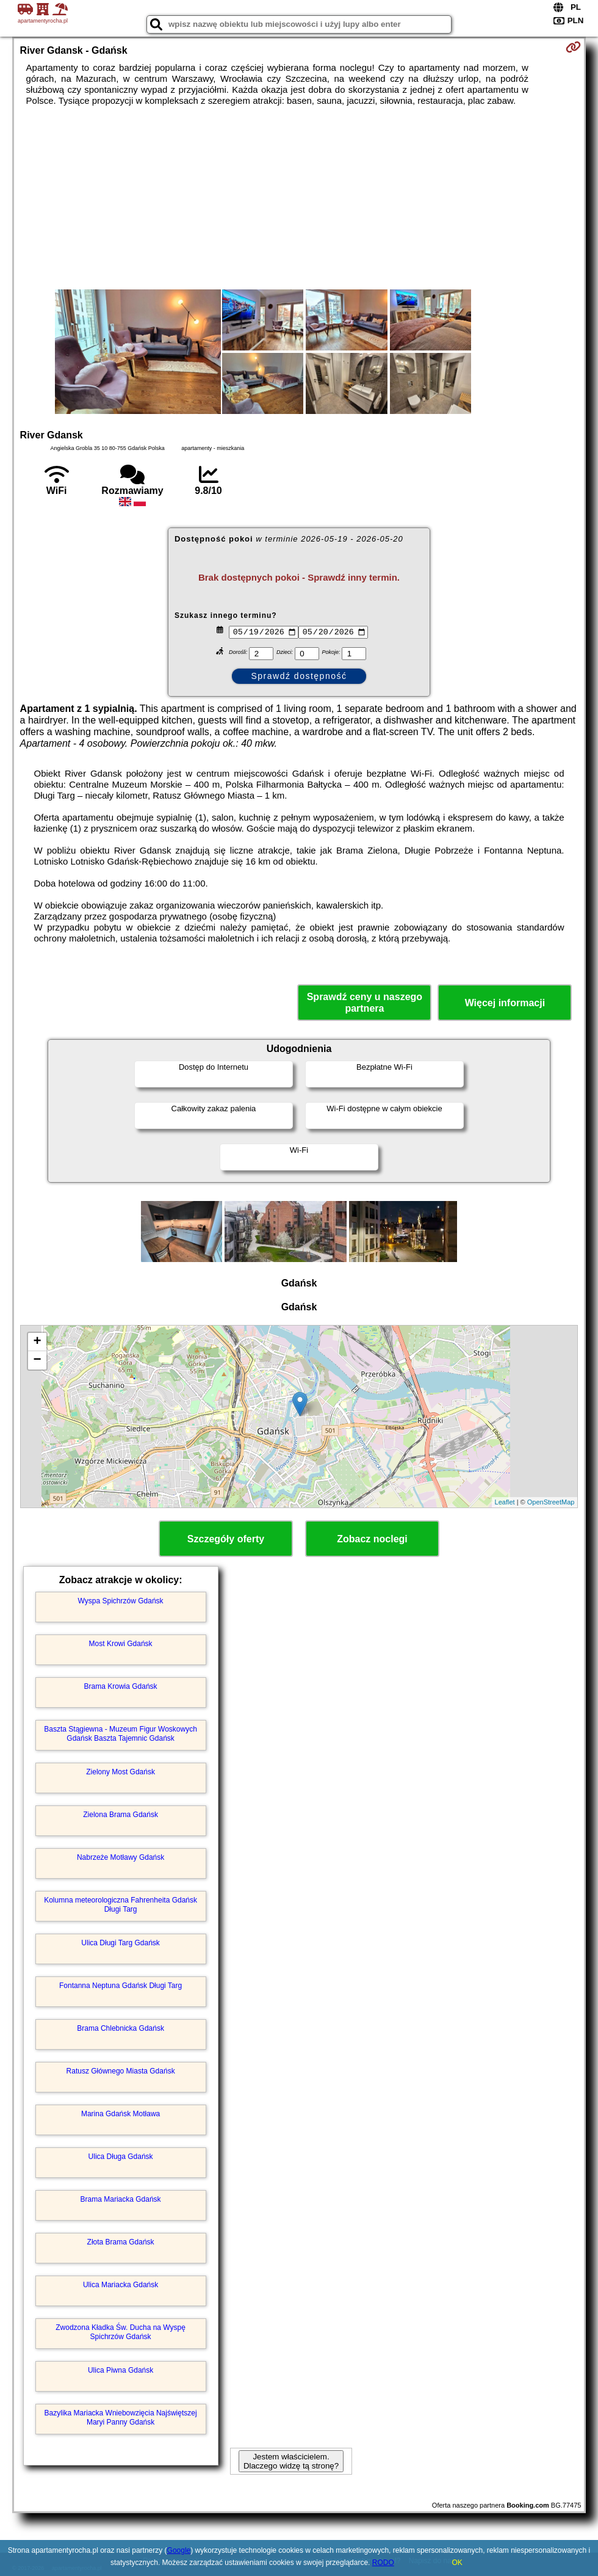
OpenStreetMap (551, 1502)
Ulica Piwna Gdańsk (120, 2370)
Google (179, 2550)
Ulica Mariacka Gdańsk (120, 2284)
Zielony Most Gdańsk (120, 1772)
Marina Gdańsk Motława (120, 2114)
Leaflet (505, 1502)
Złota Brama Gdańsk (120, 2242)
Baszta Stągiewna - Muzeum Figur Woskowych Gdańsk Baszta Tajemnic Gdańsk (120, 1733)
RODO (383, 2562)
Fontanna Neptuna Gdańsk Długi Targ (120, 1985)
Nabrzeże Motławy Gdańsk (120, 1857)
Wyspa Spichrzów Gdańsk (121, 1601)
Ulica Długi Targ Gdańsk (120, 1943)
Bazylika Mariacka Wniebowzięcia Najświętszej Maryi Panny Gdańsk (121, 2417)
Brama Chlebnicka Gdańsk (120, 2028)
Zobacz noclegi (372, 1539)
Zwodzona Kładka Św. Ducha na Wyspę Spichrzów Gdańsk (121, 2331)
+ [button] (37, 1342)
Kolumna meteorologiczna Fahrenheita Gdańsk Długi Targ (120, 1904)
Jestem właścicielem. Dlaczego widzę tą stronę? (291, 2461)
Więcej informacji (505, 1003)
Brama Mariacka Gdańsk (121, 2199)
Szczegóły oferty (225, 1539)
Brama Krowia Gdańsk (120, 1686)
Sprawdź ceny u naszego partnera (364, 1003)
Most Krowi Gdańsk (121, 1643)
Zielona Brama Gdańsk (120, 1814)
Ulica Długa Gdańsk (120, 2156)
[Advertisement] (299, 197)
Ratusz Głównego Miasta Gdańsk (121, 2071)
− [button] (37, 1360)
